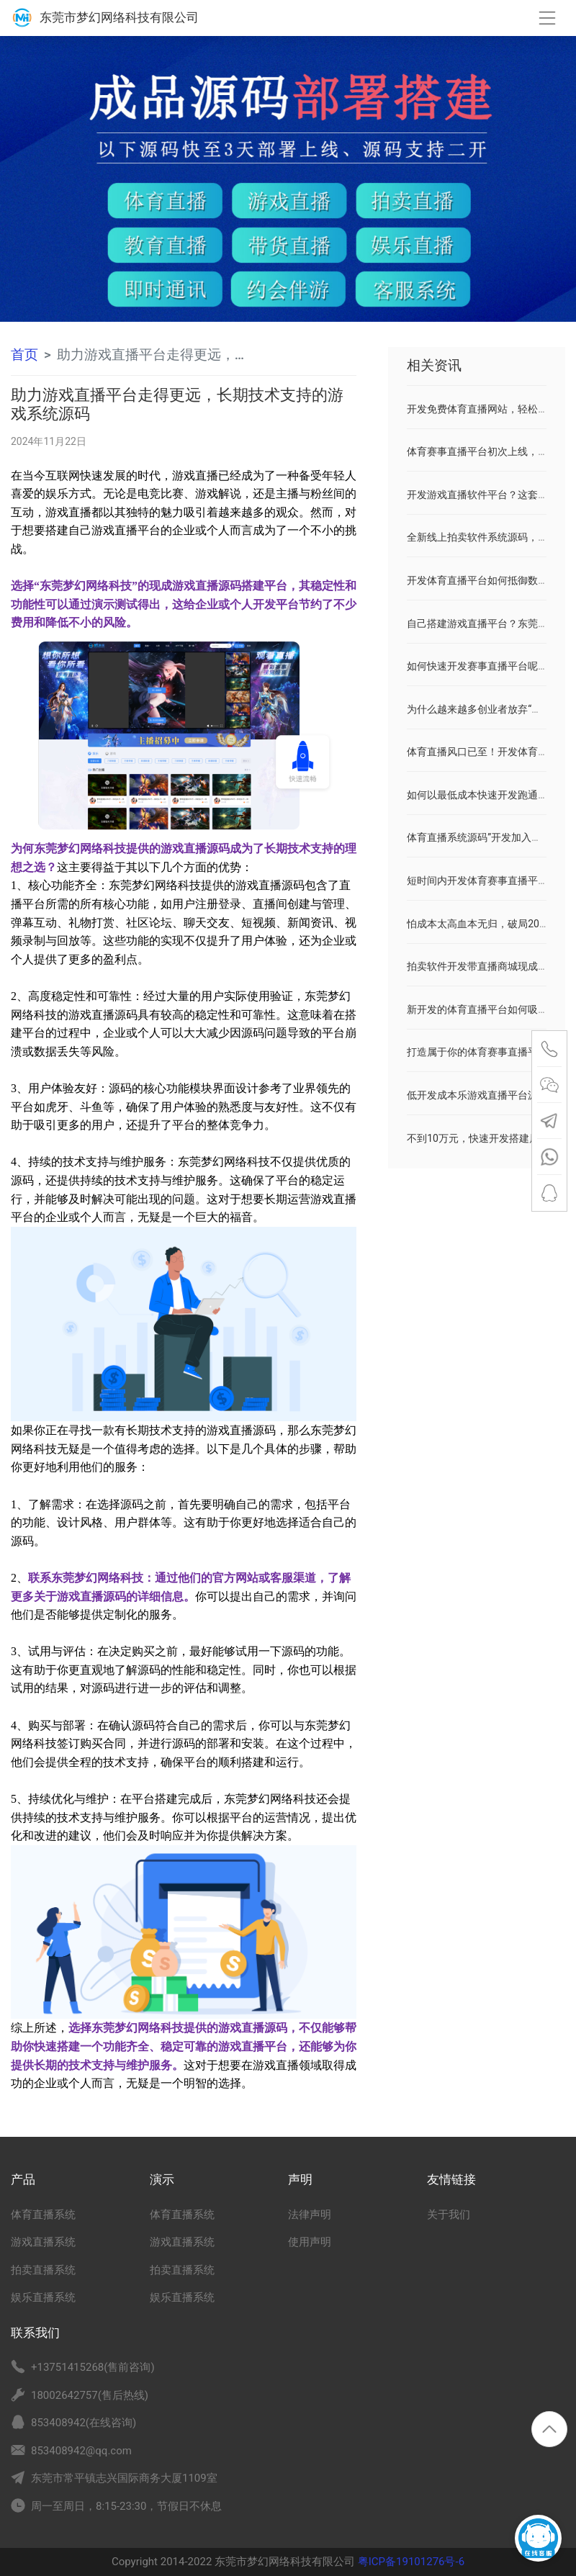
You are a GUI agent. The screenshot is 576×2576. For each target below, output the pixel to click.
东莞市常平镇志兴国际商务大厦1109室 (124, 2478)
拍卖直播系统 (43, 2270)
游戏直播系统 (43, 2241)
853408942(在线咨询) (83, 2422)
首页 (24, 355)
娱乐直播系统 (43, 2297)
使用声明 (309, 2241)
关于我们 (448, 2214)
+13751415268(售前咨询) (93, 2367)
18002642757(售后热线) (89, 2395)
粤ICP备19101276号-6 (409, 2561)
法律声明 (309, 2214)
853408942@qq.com (81, 2450)
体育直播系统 (43, 2214)
